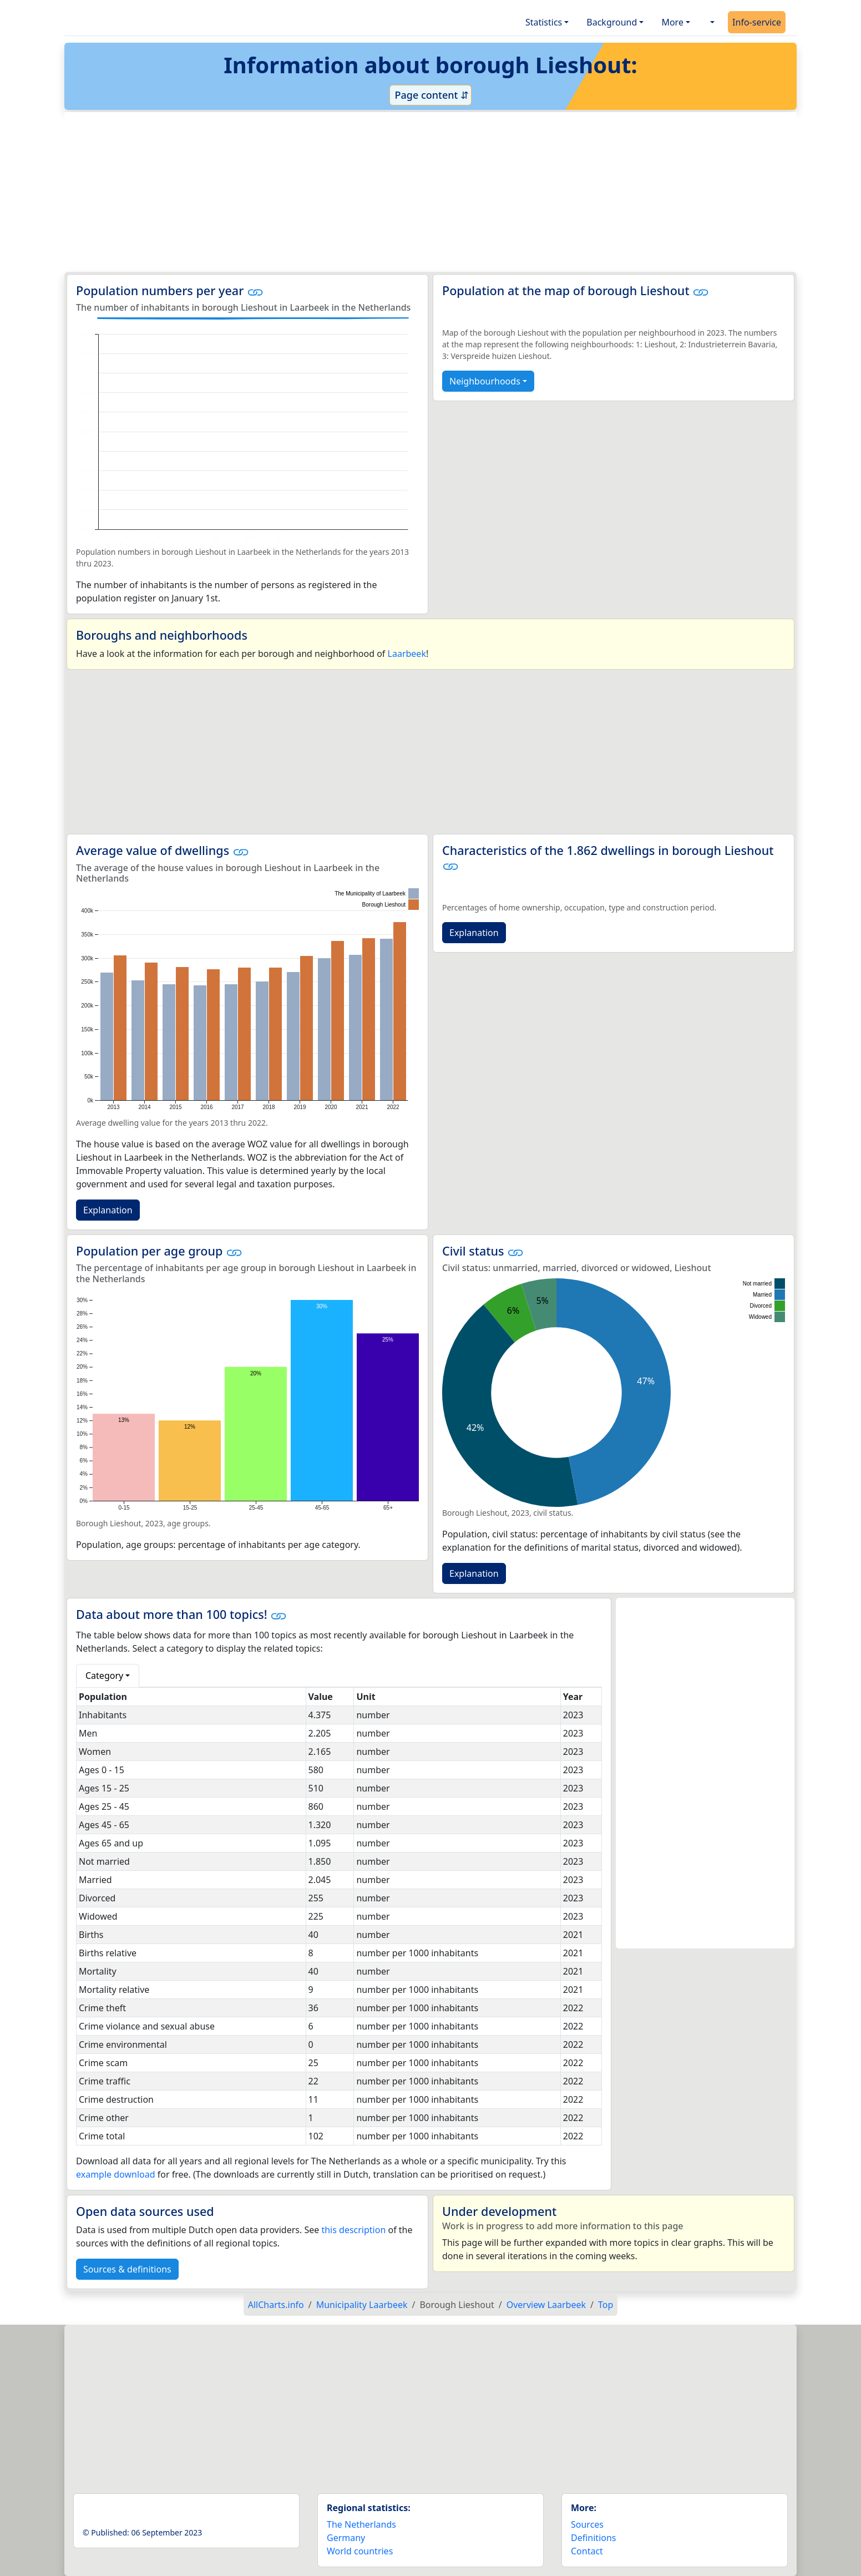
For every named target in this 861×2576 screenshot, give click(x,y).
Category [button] (104, 1675)
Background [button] (611, 22)
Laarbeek (407, 653)
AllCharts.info (276, 2305)
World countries (360, 2551)
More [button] (672, 22)
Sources (587, 2524)
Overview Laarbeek (546, 2305)
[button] (711, 22)
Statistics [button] (543, 22)
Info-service (756, 22)
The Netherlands (361, 2524)
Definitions (593, 2538)
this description (353, 2230)
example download (115, 2174)
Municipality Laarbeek (362, 2305)
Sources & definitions (127, 2269)
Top (605, 2305)
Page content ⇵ (430, 95)
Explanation (108, 1210)
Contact (587, 2551)
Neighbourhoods (484, 381)
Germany (346, 2538)
